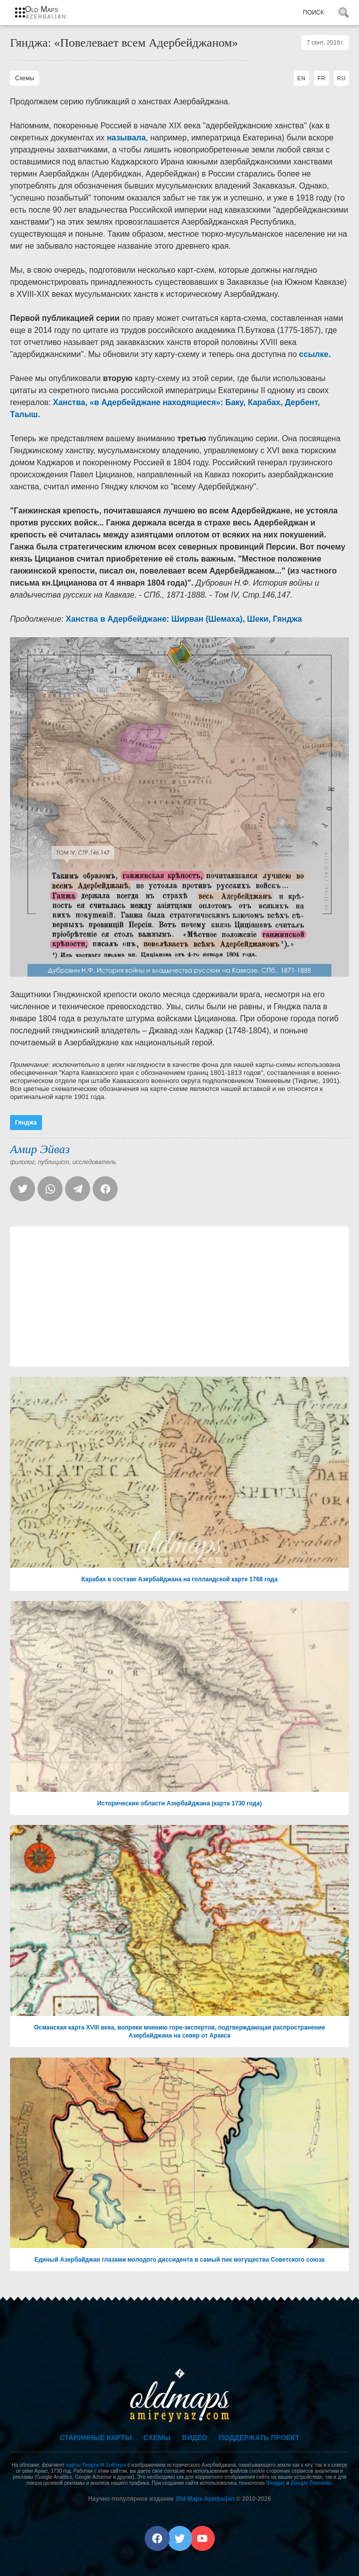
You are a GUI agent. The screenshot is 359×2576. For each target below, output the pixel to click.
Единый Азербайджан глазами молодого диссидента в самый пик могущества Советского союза (180, 2259)
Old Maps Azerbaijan (205, 2498)
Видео (194, 2438)
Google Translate (310, 2483)
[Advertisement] (179, 1296)
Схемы (157, 2438)
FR (321, 78)
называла (126, 137)
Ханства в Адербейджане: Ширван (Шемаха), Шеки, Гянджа (184, 619)
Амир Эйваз (40, 1149)
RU (341, 78)
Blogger (275, 2483)
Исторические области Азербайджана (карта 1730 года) (179, 1803)
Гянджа (26, 1122)
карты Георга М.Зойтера (96, 2465)
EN (301, 78)
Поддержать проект (259, 2438)
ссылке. (314, 354)
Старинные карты (96, 2438)
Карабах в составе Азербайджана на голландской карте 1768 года (180, 1579)
